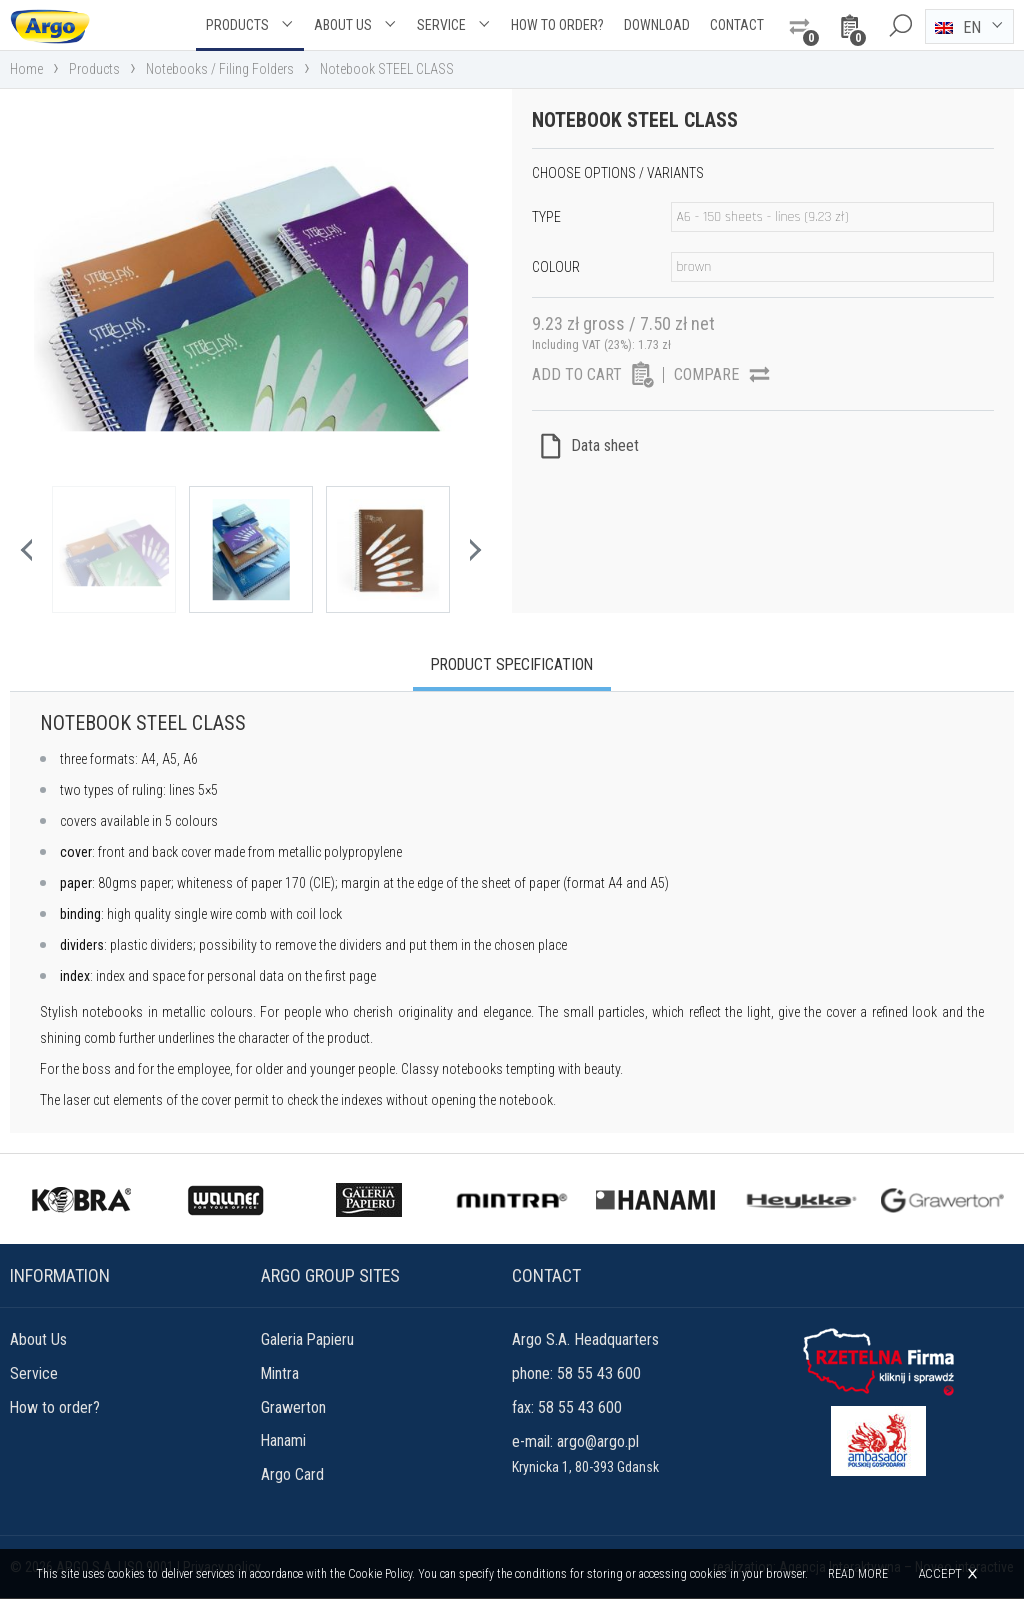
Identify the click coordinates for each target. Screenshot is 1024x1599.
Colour (556, 267)
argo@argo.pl (598, 1442)
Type (546, 217)
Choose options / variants (618, 173)
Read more (858, 1574)
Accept (940, 1573)
